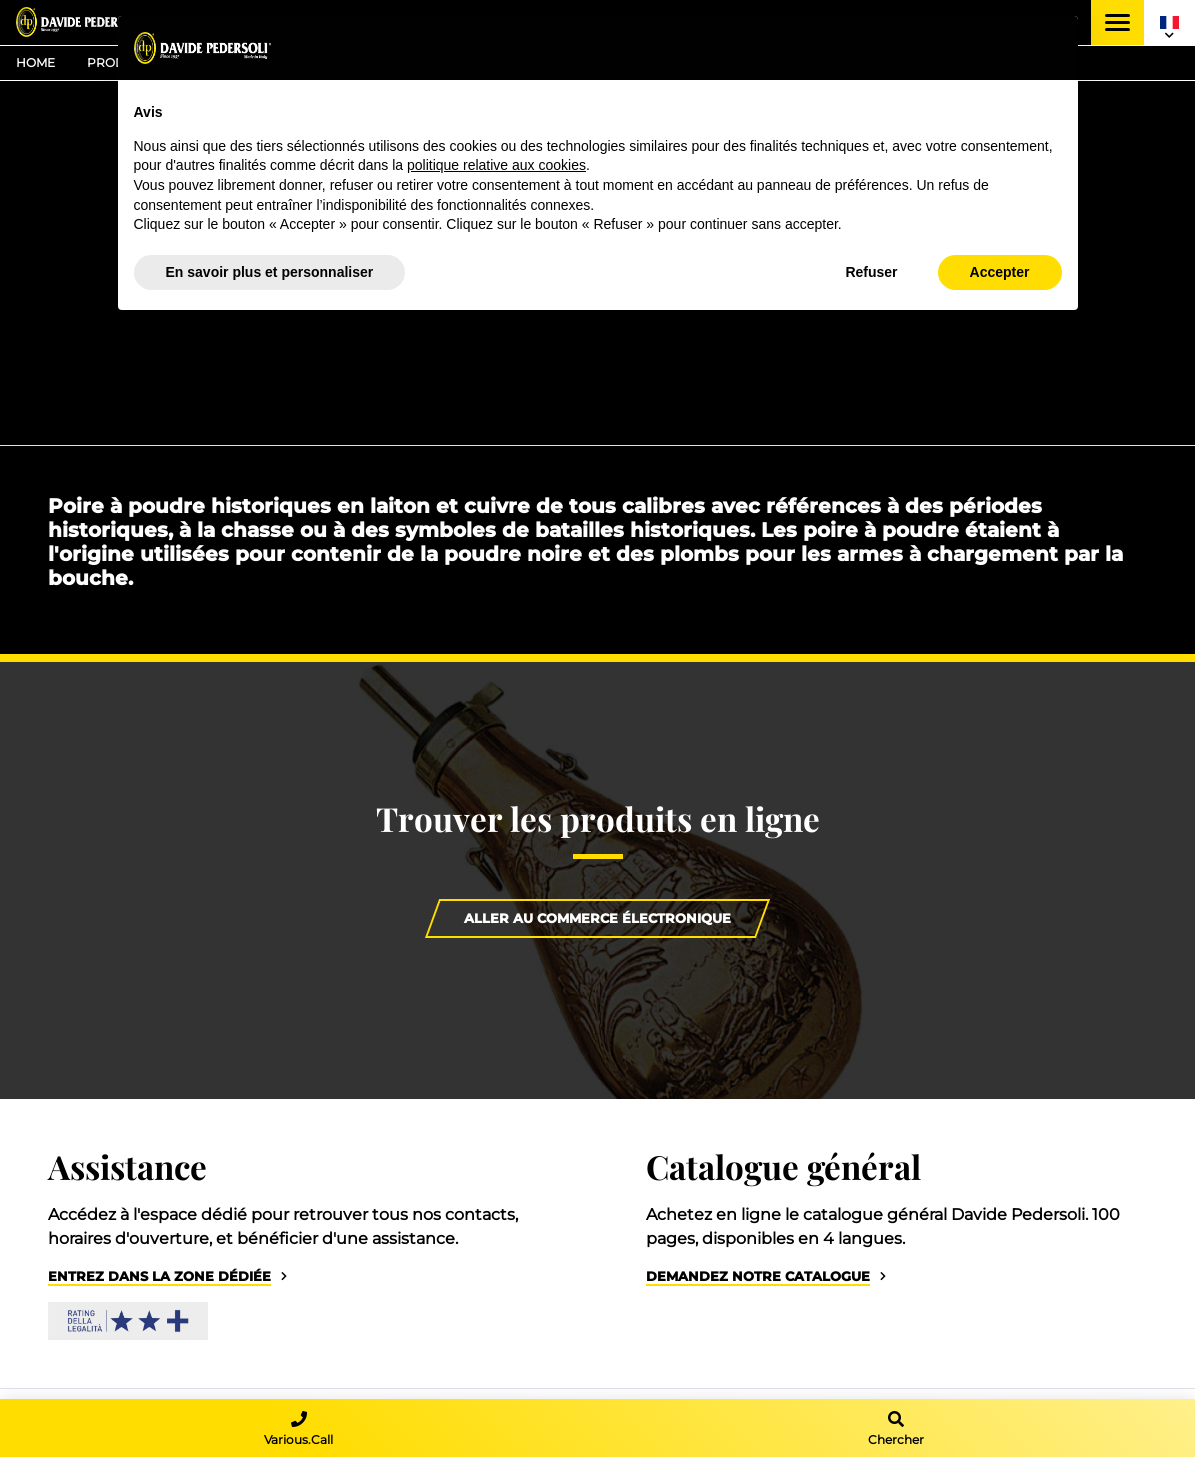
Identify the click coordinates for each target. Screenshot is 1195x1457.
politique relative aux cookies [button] (496, 165)
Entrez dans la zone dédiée (159, 1276)
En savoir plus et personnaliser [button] (270, 272)
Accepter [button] (1000, 272)
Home (35, 62)
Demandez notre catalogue (758, 1276)
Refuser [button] (871, 272)
